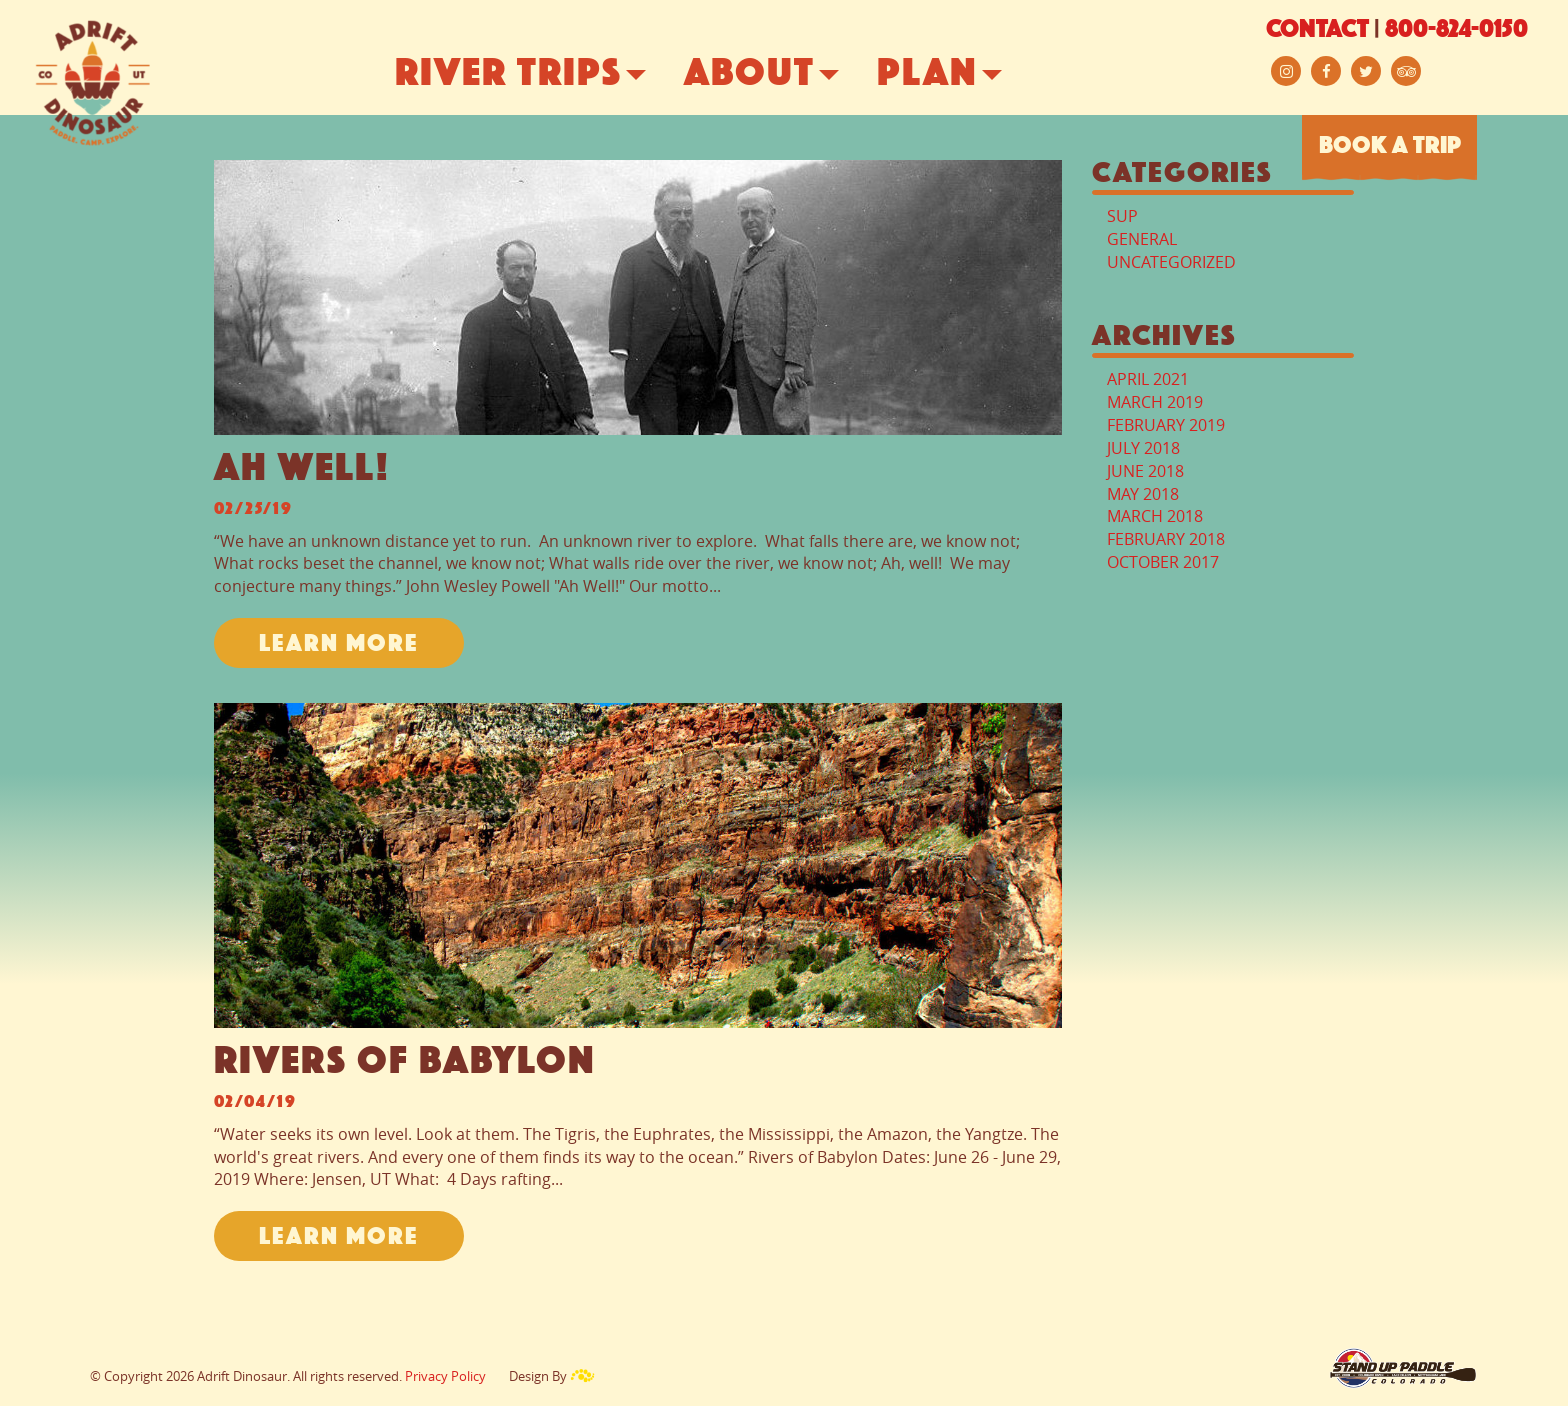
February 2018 (1166, 539)
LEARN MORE (339, 645)
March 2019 (1155, 402)
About (781, 75)
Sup (1122, 216)
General (1142, 239)
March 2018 (1155, 516)
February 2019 (1166, 425)
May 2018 (1143, 494)
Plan (959, 75)
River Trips (540, 75)
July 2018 (1143, 448)
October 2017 (1163, 562)
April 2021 (1148, 379)
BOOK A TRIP (1390, 147)
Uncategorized (1171, 262)
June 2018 (1145, 471)
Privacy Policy (445, 1376)
